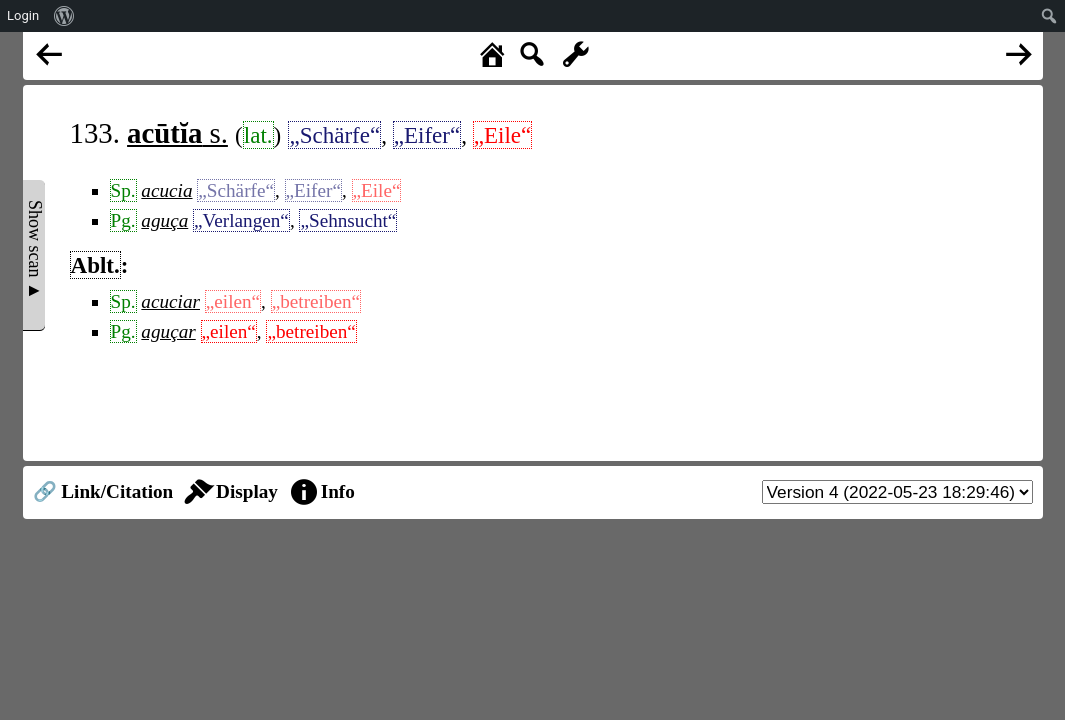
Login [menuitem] (23, 15)
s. (177, 133)
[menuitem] (64, 16)
